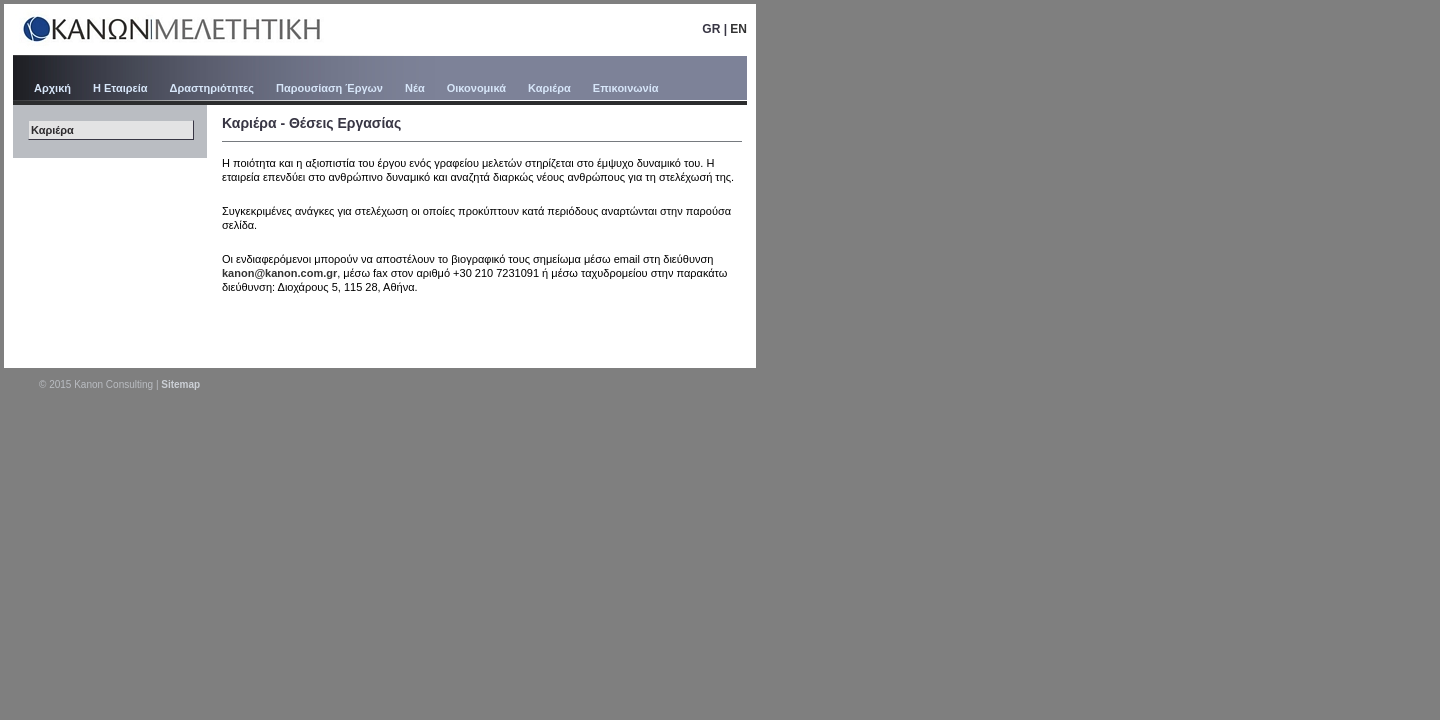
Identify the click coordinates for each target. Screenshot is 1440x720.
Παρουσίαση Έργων (329, 88)
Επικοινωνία (626, 88)
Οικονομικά (476, 88)
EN (738, 29)
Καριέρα (549, 88)
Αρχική (52, 88)
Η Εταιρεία (120, 88)
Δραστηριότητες (212, 88)
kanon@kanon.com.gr (279, 273)
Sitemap (180, 384)
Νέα (415, 88)
